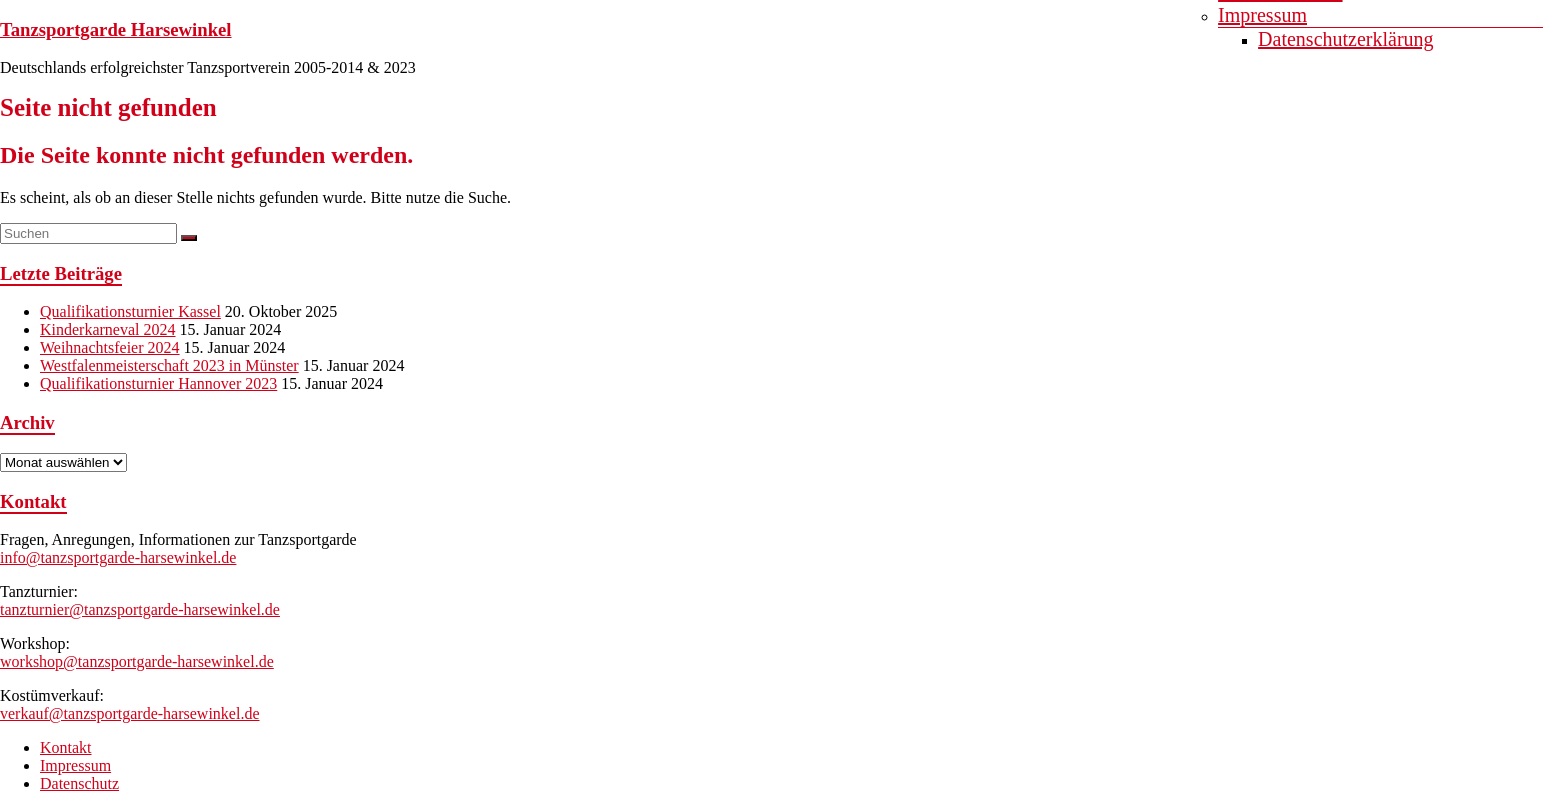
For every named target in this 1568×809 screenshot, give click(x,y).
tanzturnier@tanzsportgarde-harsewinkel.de (140, 609)
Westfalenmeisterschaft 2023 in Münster (169, 365)
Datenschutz (79, 783)
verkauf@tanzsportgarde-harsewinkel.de (130, 713)
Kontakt (66, 747)
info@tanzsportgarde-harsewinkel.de (118, 557)
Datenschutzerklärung (1345, 39)
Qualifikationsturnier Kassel (130, 311)
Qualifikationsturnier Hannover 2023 (158, 383)
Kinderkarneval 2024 (108, 329)
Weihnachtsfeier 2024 (110, 347)
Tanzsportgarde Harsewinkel (116, 29)
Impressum (1262, 15)
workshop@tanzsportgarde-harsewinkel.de (137, 661)
